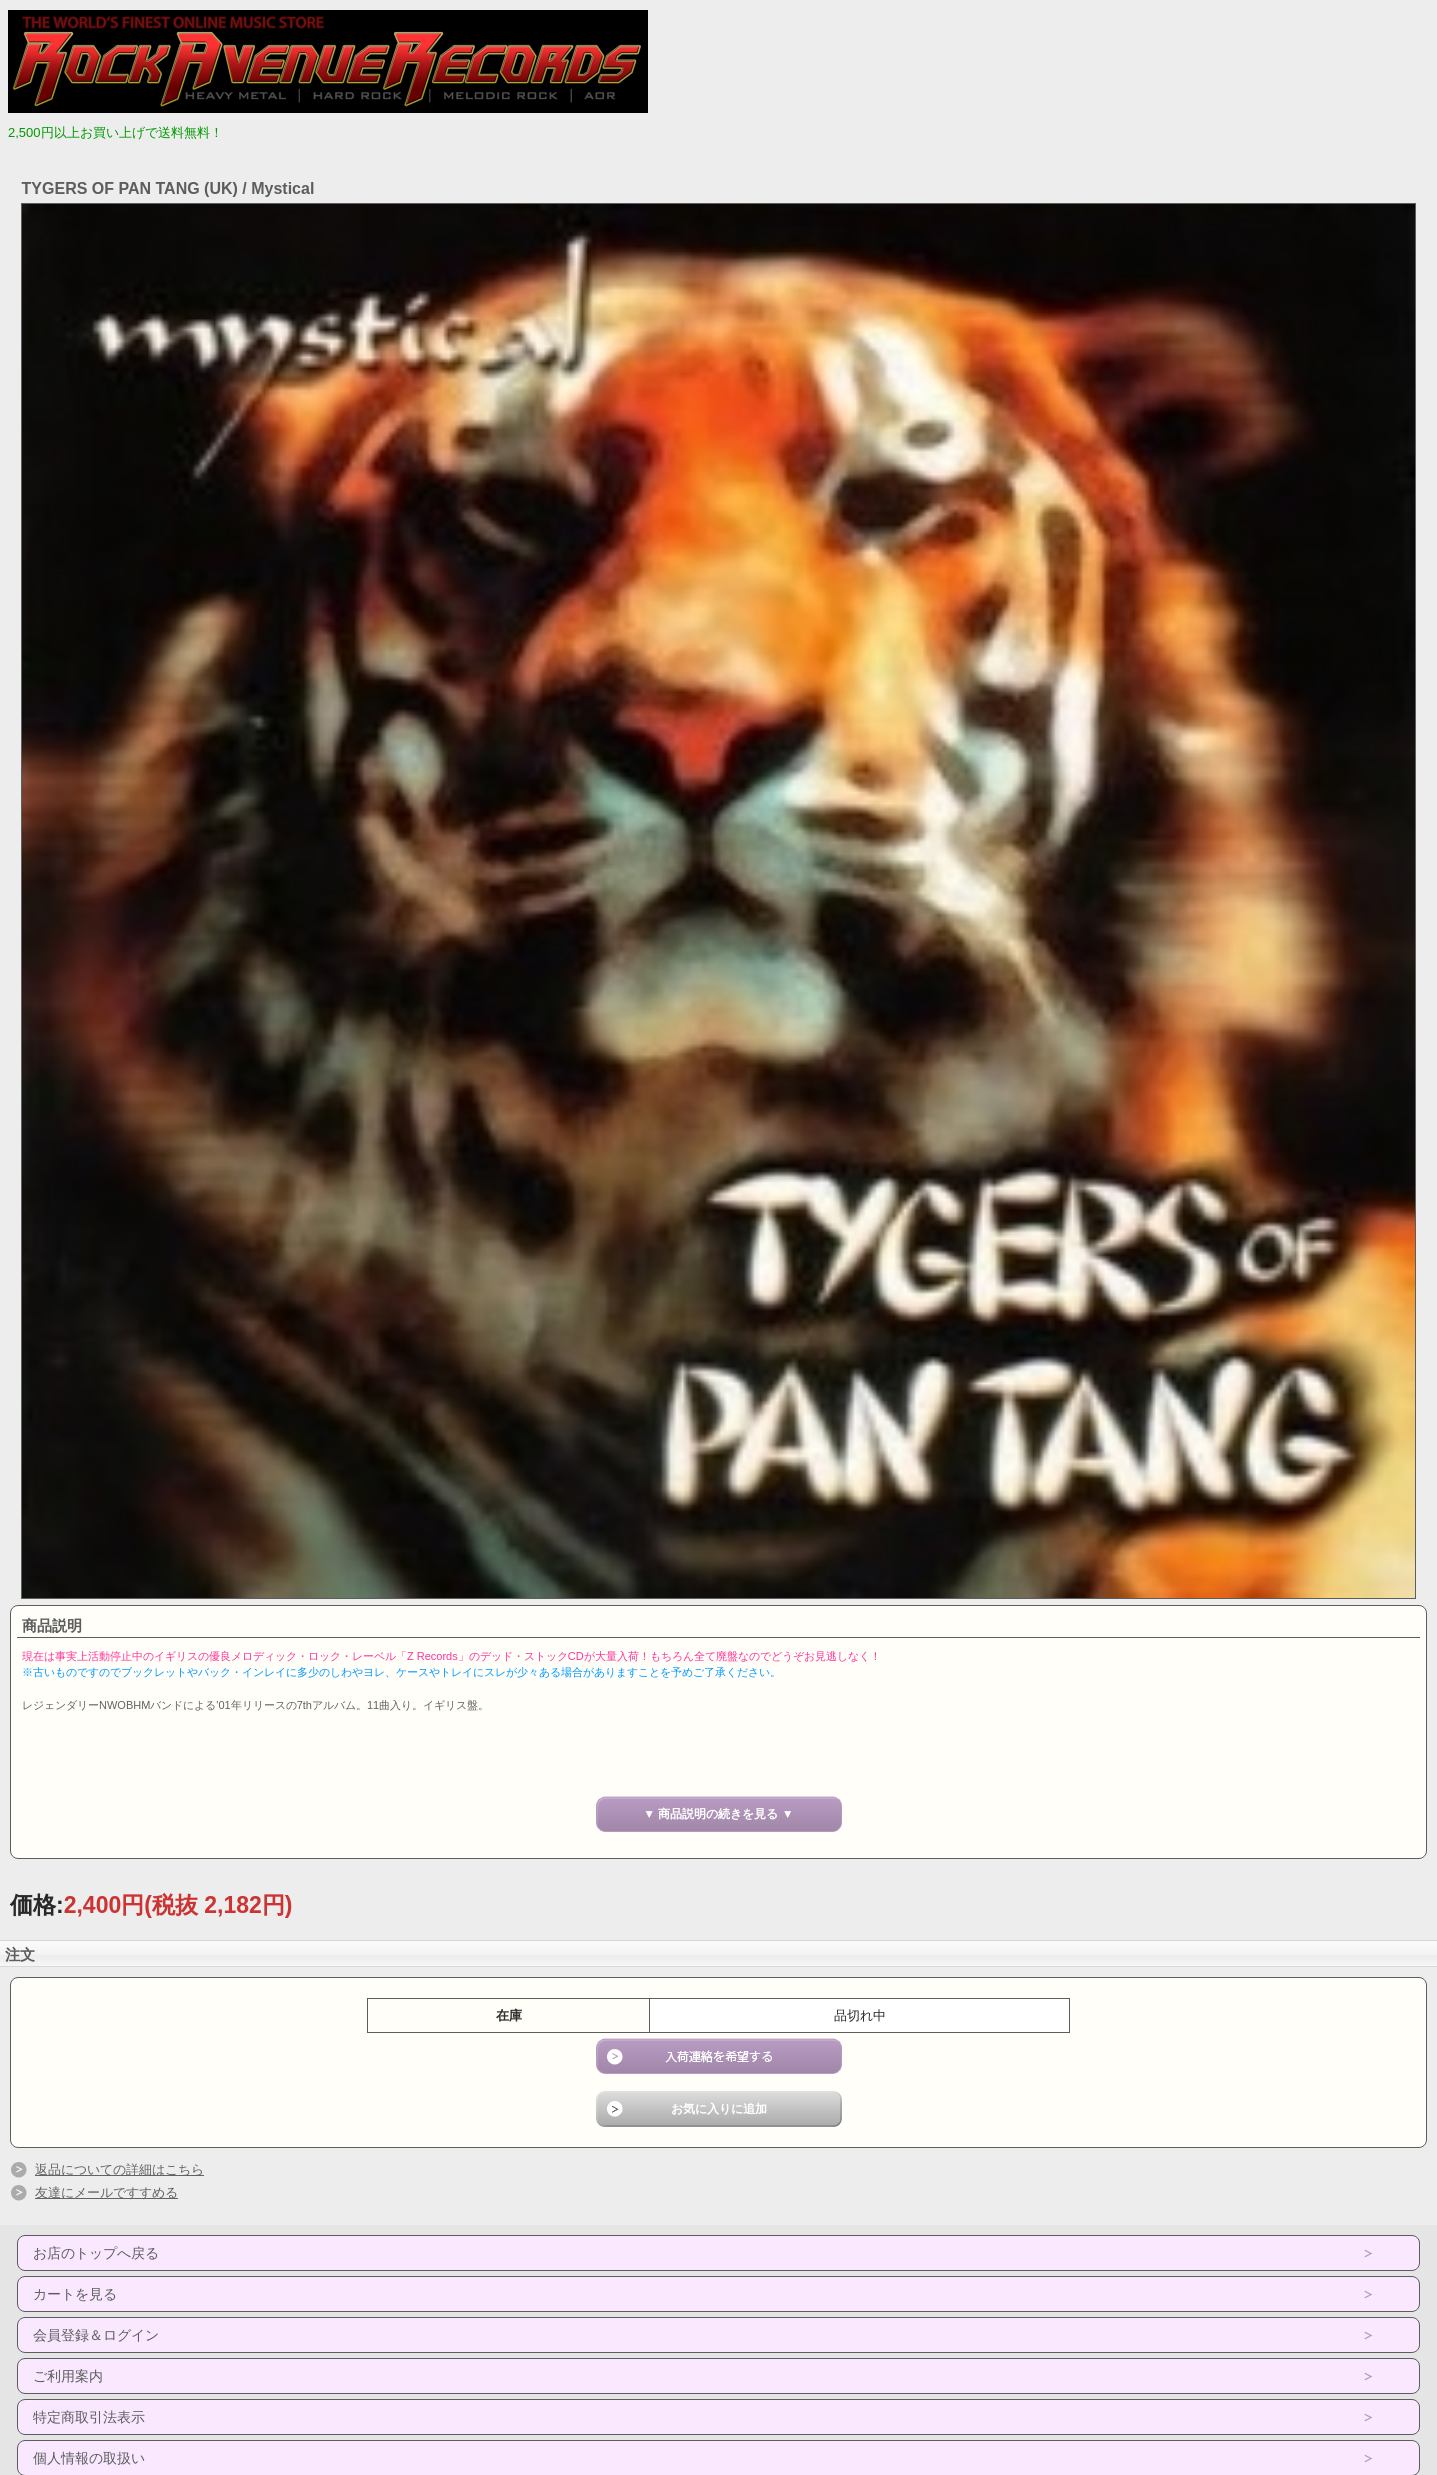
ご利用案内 (68, 2376)
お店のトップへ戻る (96, 2253)
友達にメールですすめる (106, 2192)
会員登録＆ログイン (96, 2335)
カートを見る (75, 2294)
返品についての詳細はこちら (119, 2169)
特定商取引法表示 (89, 2417)
